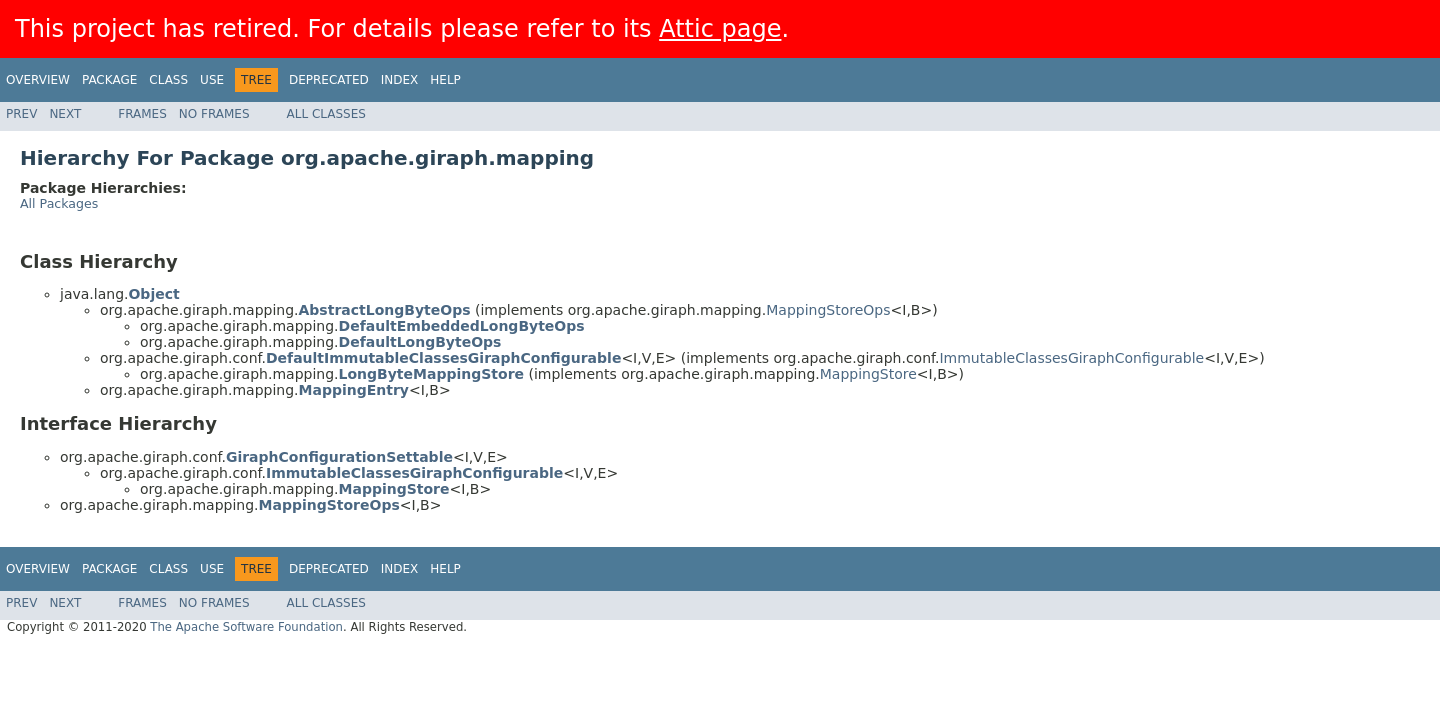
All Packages (59, 203)
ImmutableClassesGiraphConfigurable (1071, 358)
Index (400, 80)
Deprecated (329, 80)
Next (65, 114)
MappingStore (868, 374)
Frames (142, 114)
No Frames (214, 114)
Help (445, 80)
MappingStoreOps (828, 310)
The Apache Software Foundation (246, 627)
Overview (38, 80)
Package (109, 80)
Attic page (720, 29)
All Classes (326, 114)
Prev (21, 114)
